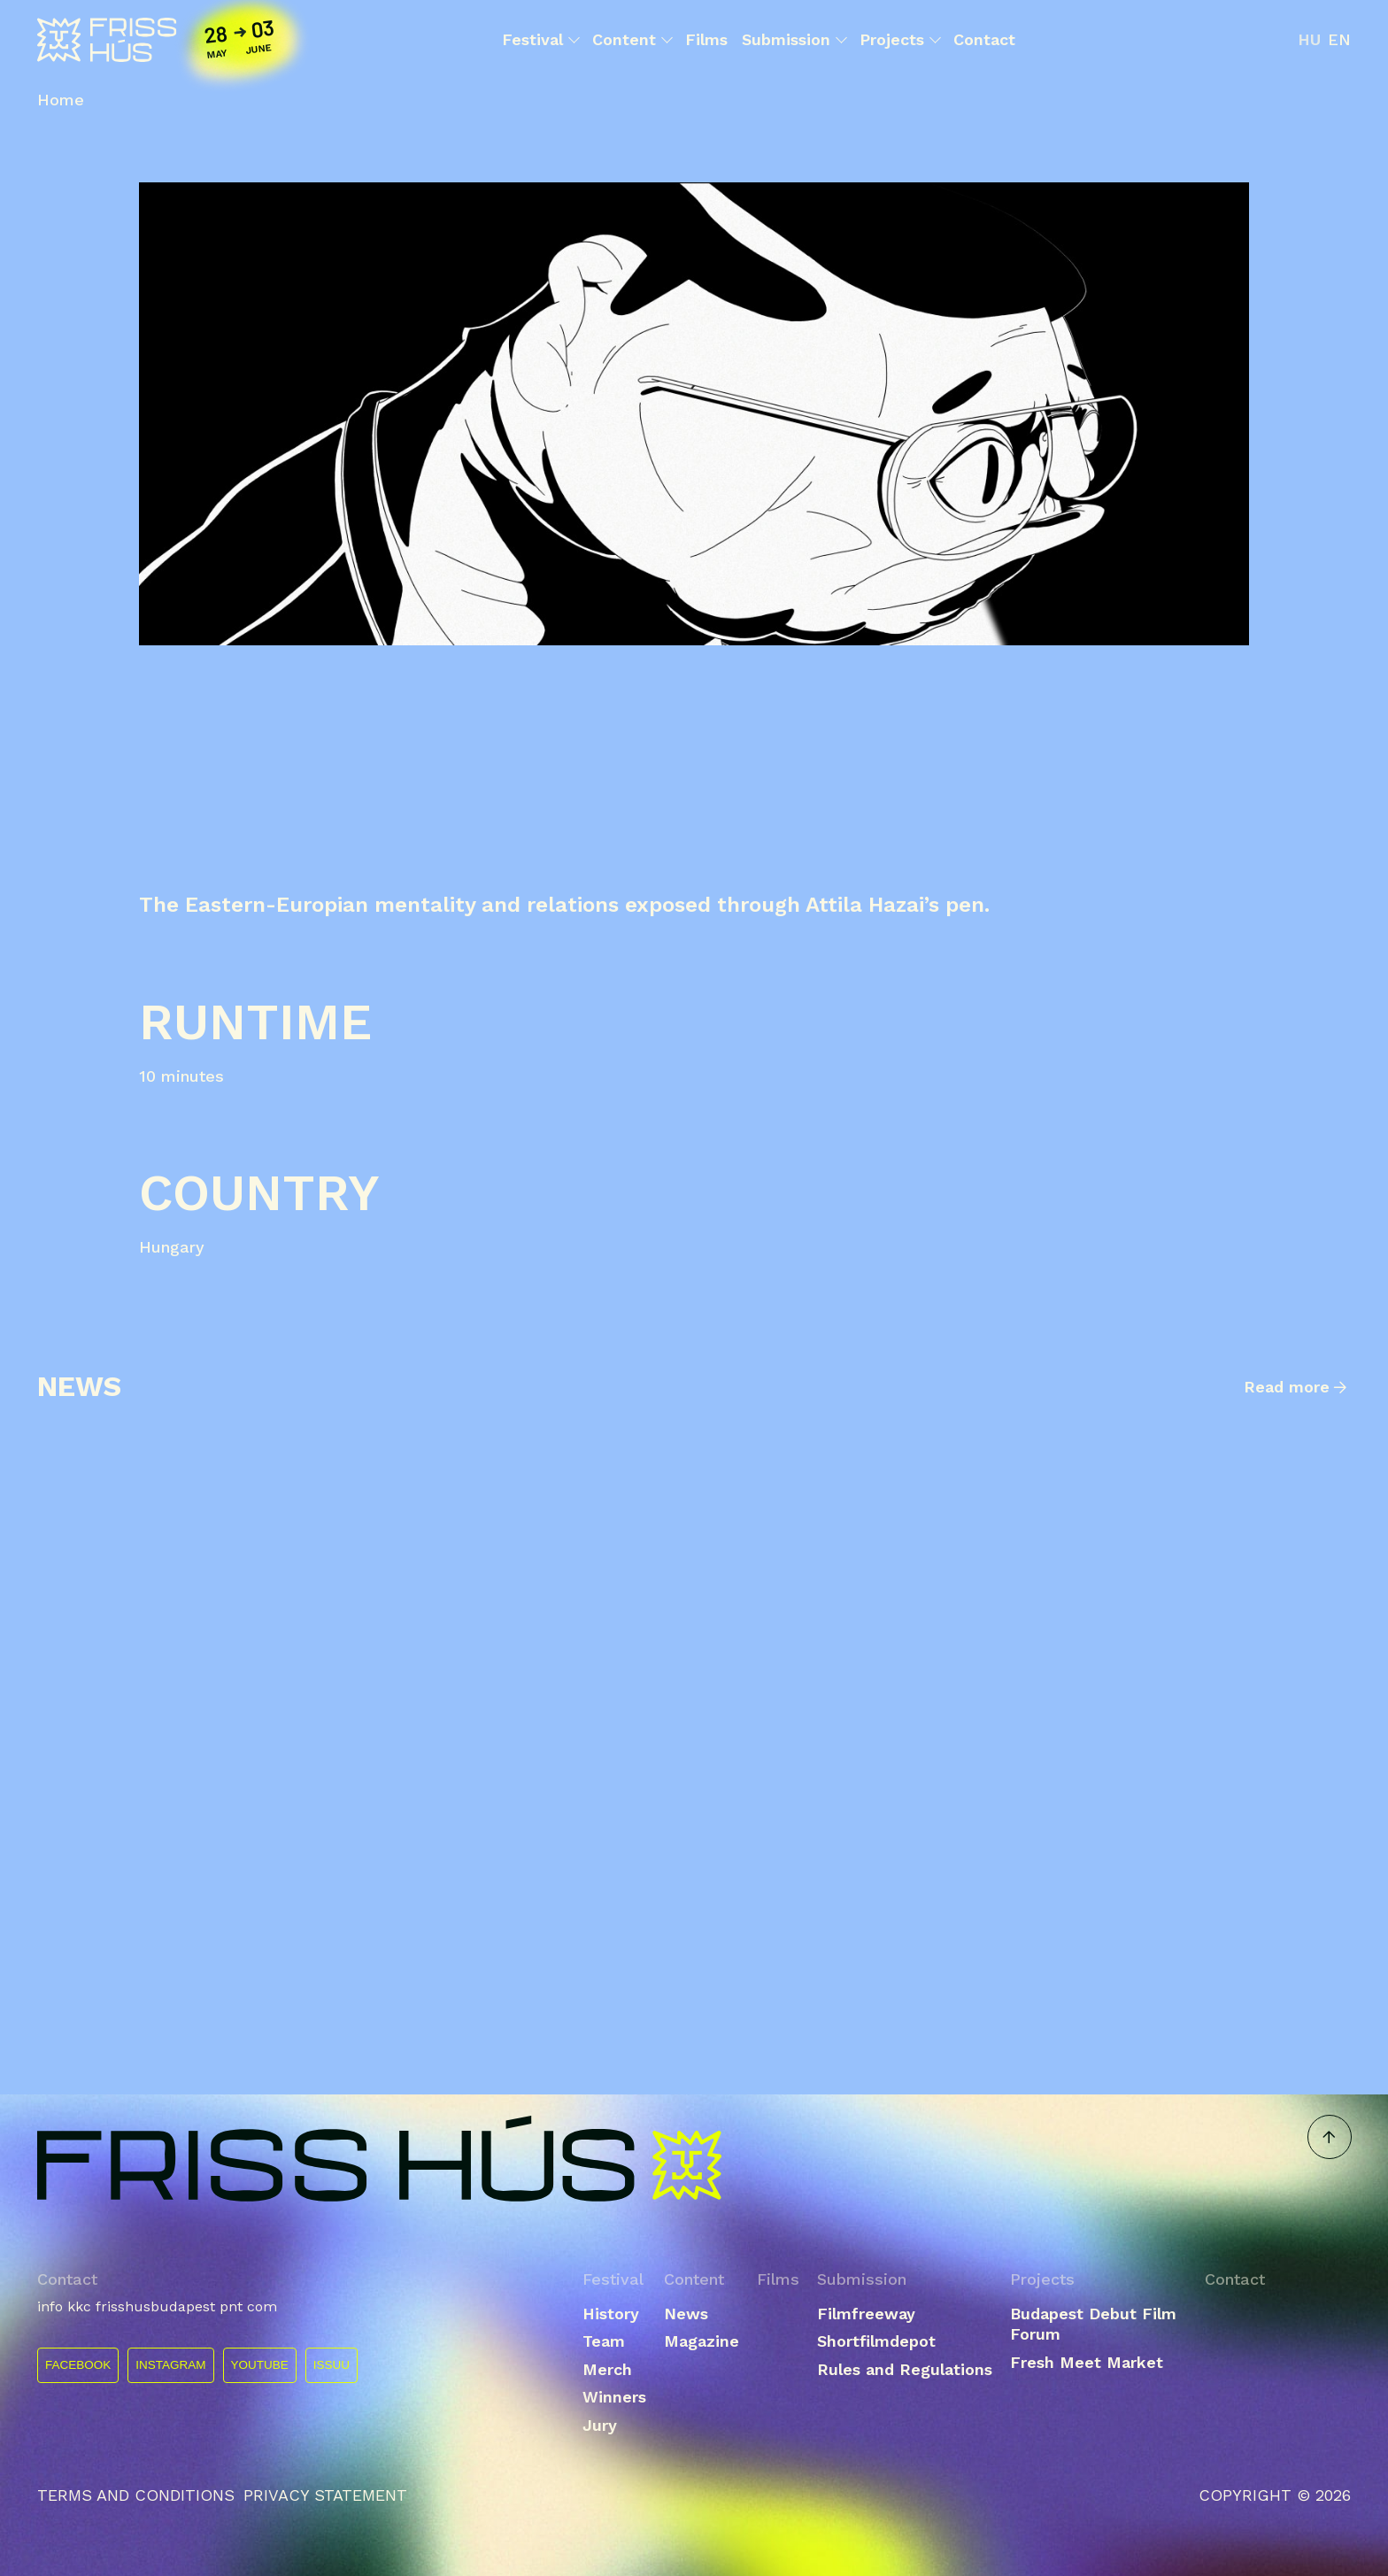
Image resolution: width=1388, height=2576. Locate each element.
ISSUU (331, 2365)
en (1339, 39)
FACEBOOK (78, 2365)
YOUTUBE (260, 2365)
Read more (1287, 1386)
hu (1309, 39)
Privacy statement (325, 2495)
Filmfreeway (866, 2313)
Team (603, 2341)
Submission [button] (793, 39)
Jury (599, 2425)
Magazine (701, 2341)
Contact (984, 39)
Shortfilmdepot (876, 2341)
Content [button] (631, 39)
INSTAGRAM (170, 2365)
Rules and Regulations (904, 2369)
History (610, 2313)
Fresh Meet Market (1086, 2362)
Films (706, 39)
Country (259, 1192)
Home (60, 100)
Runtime (255, 1022)
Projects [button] (899, 39)
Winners (614, 2396)
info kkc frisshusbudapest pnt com (157, 2306)
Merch (607, 2369)
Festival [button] (540, 39)
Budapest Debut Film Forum (1093, 2323)
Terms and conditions (136, 2495)
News (686, 2313)
